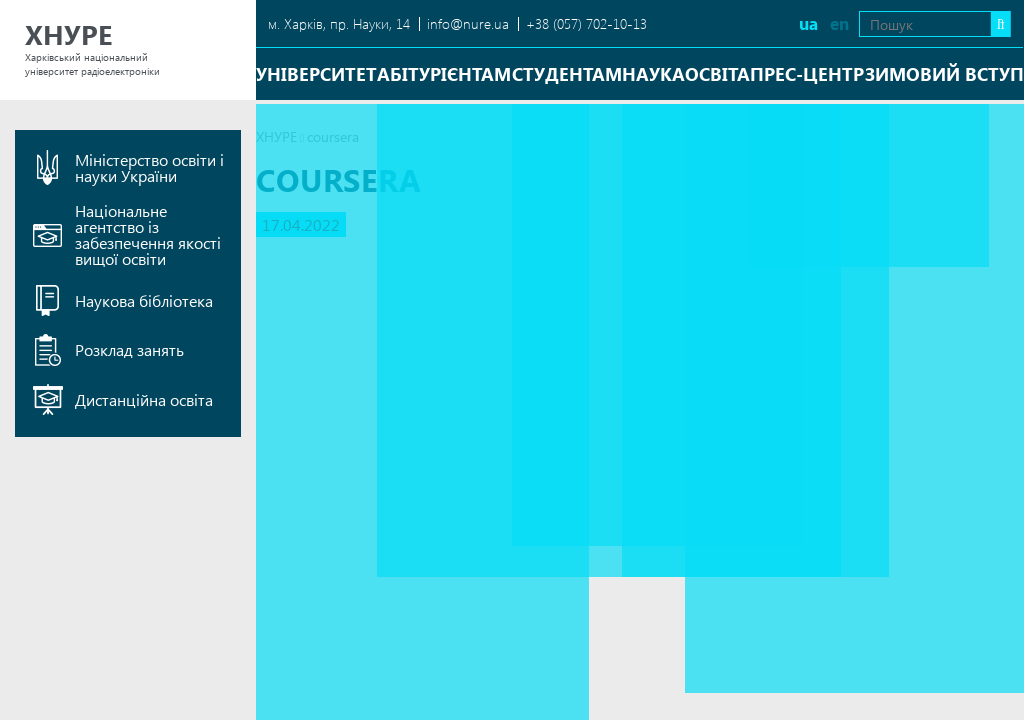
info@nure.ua (468, 23)
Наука (653, 73)
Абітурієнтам (444, 73)
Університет (316, 73)
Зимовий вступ (944, 73)
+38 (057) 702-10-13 (586, 23)
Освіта (717, 73)
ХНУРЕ (276, 136)
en (802, 23)
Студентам (567, 73)
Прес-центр (807, 73)
